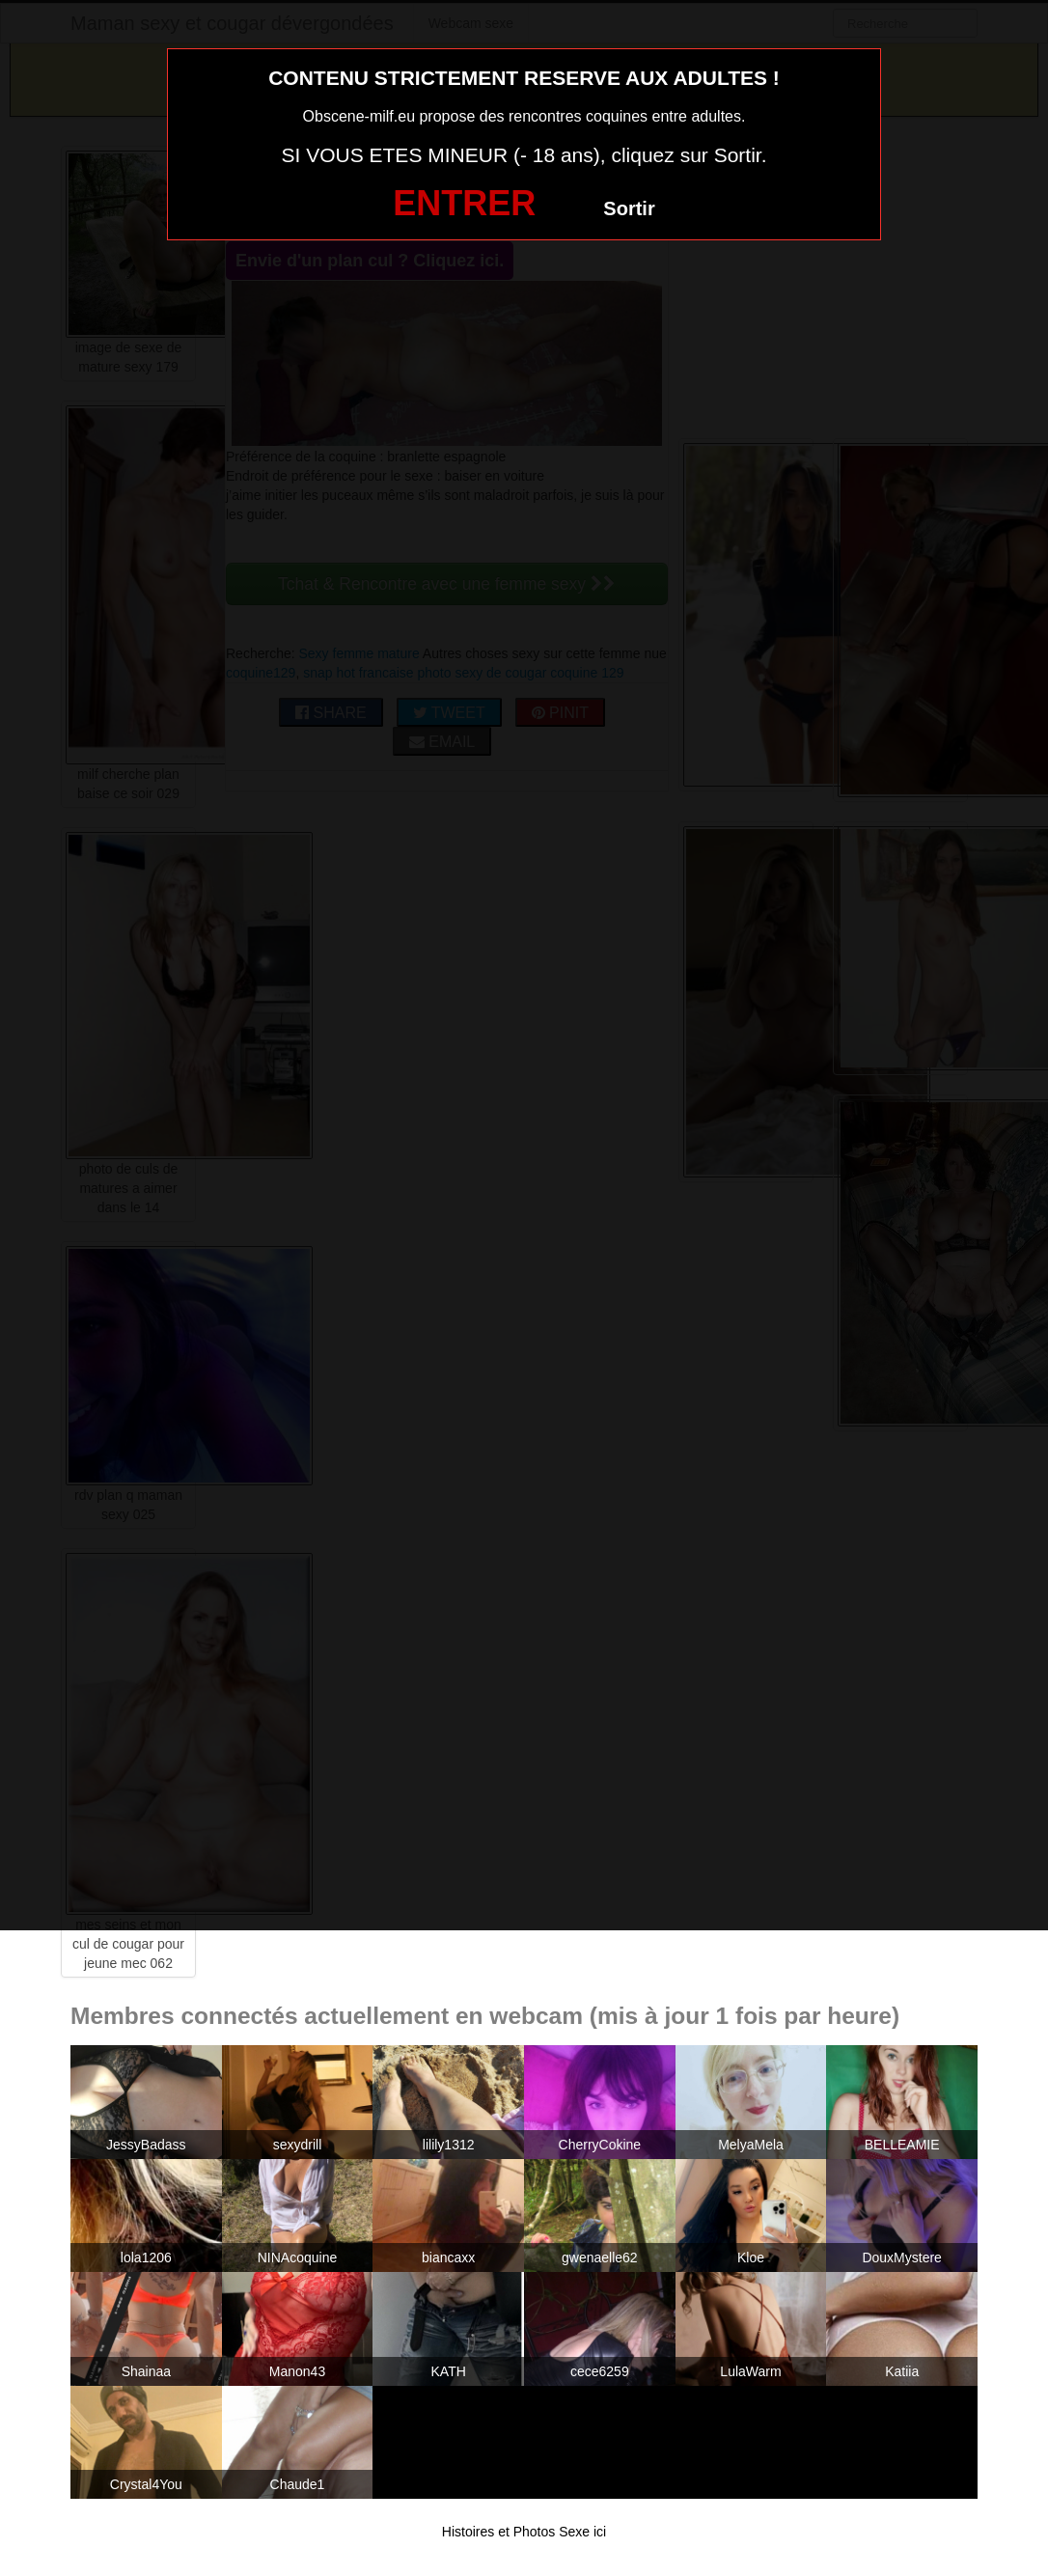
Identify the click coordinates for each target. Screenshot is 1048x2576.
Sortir (628, 208)
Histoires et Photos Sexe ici (524, 2531)
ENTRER (464, 203)
